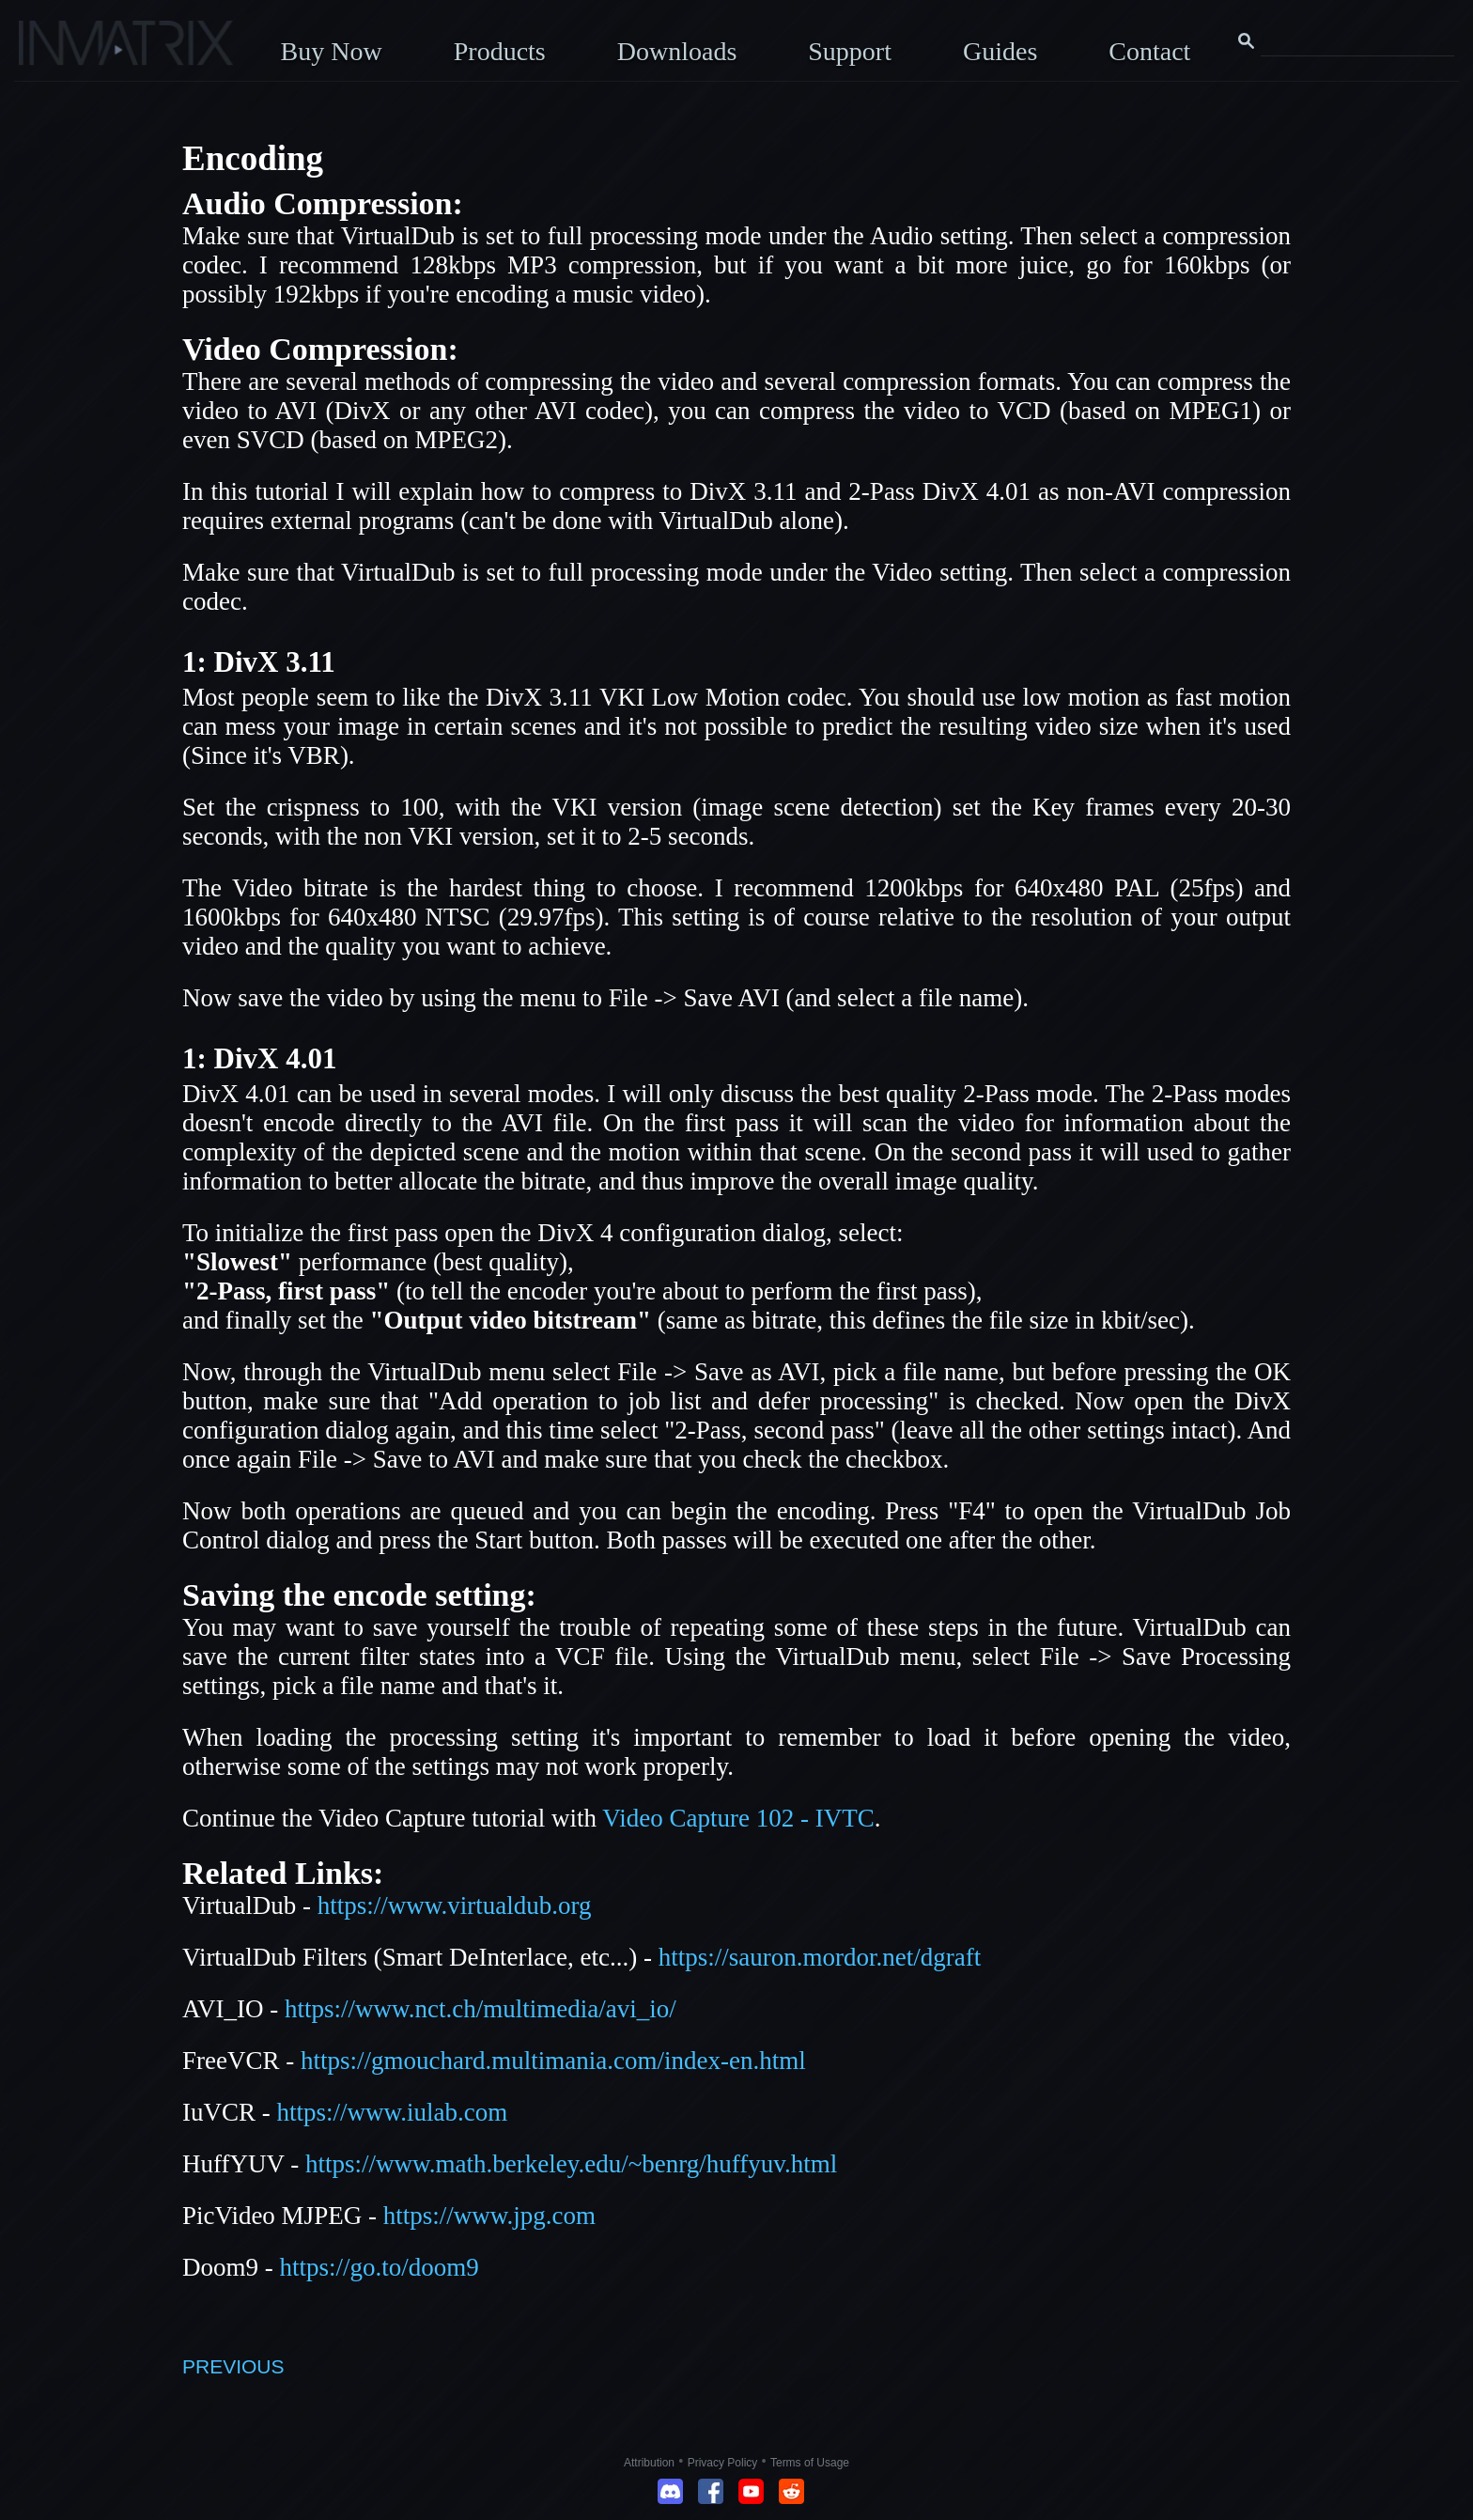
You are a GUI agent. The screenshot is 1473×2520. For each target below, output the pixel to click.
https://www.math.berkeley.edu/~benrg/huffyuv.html (571, 2164)
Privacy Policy (723, 2462)
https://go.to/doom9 (379, 2267)
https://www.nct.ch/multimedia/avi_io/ (480, 2009)
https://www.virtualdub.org (455, 1905)
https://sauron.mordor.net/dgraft (820, 1957)
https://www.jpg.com (489, 2215)
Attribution (649, 2462)
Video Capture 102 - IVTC (738, 1818)
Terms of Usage (809, 2462)
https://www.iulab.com (392, 2112)
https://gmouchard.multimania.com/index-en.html (553, 2060)
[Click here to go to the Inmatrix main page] (52, 50)
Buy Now (331, 51)
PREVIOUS (233, 2366)
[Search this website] (1357, 41)
